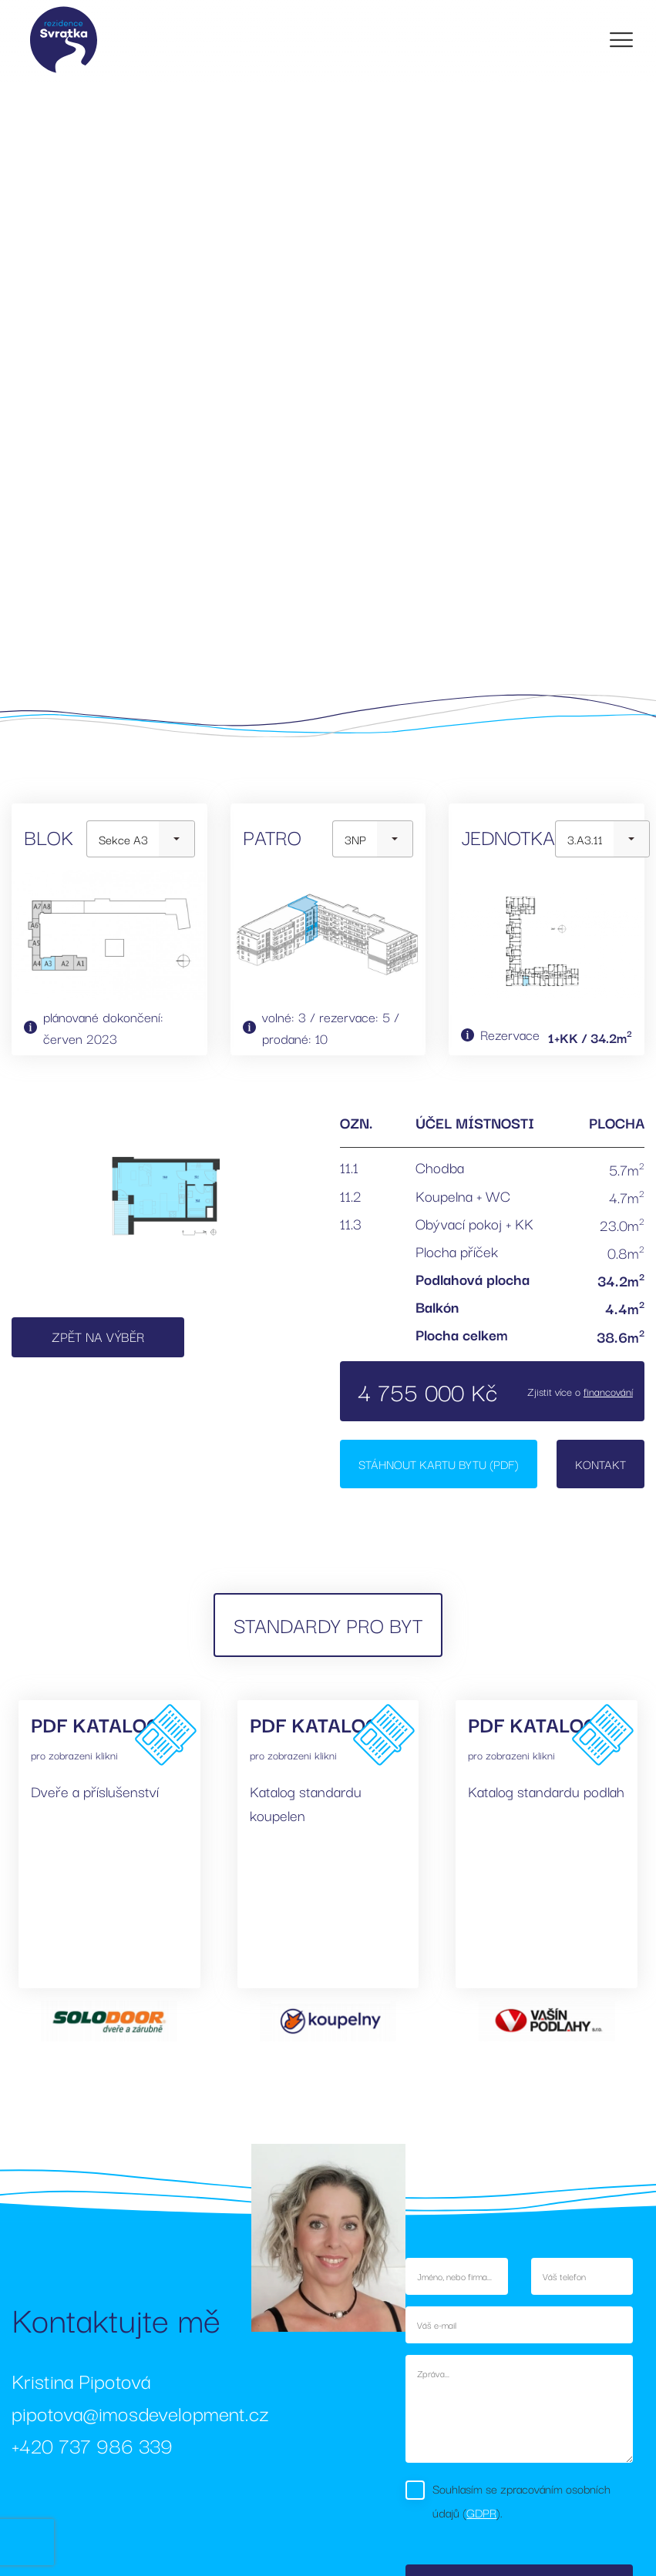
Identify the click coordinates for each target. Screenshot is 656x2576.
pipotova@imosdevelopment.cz (140, 2412)
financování (608, 1391)
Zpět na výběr (98, 1336)
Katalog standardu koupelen (306, 1802)
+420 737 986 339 (92, 2444)
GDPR (481, 2512)
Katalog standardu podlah (546, 1791)
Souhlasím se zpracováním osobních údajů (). (521, 2500)
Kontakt (600, 1463)
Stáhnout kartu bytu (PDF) (438, 1463)
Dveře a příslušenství (95, 1791)
